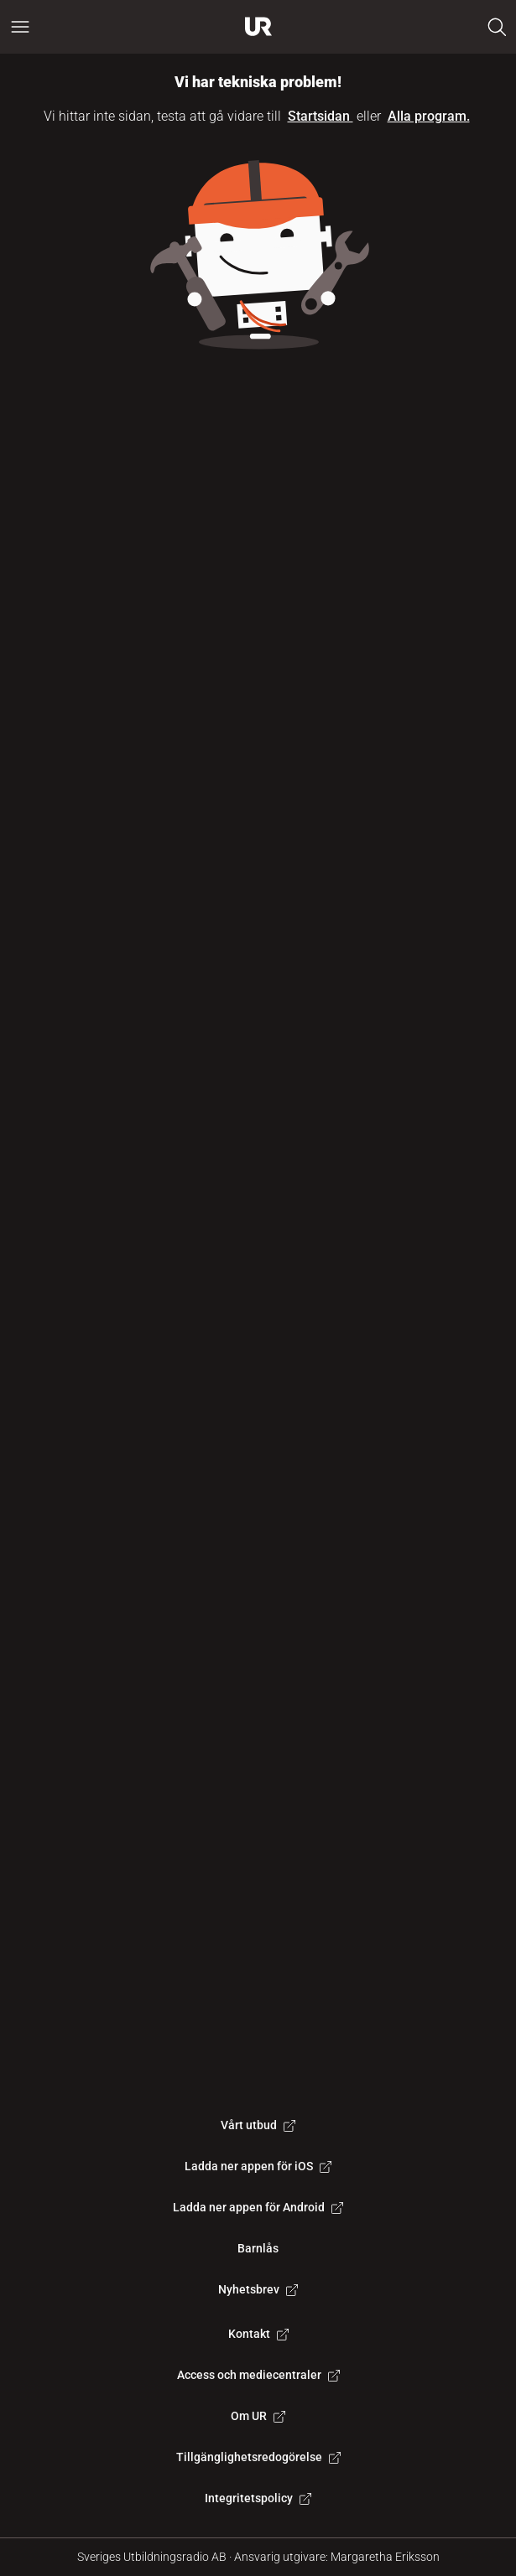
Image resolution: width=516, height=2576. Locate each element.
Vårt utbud (258, 2125)
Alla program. (429, 116)
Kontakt (258, 2333)
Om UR (258, 2416)
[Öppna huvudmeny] (20, 27)
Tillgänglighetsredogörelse (258, 2457)
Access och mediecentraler (258, 2375)
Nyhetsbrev (258, 2289)
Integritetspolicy (258, 2498)
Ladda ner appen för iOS (258, 2166)
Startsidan (320, 116)
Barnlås (258, 2248)
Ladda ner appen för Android (258, 2207)
